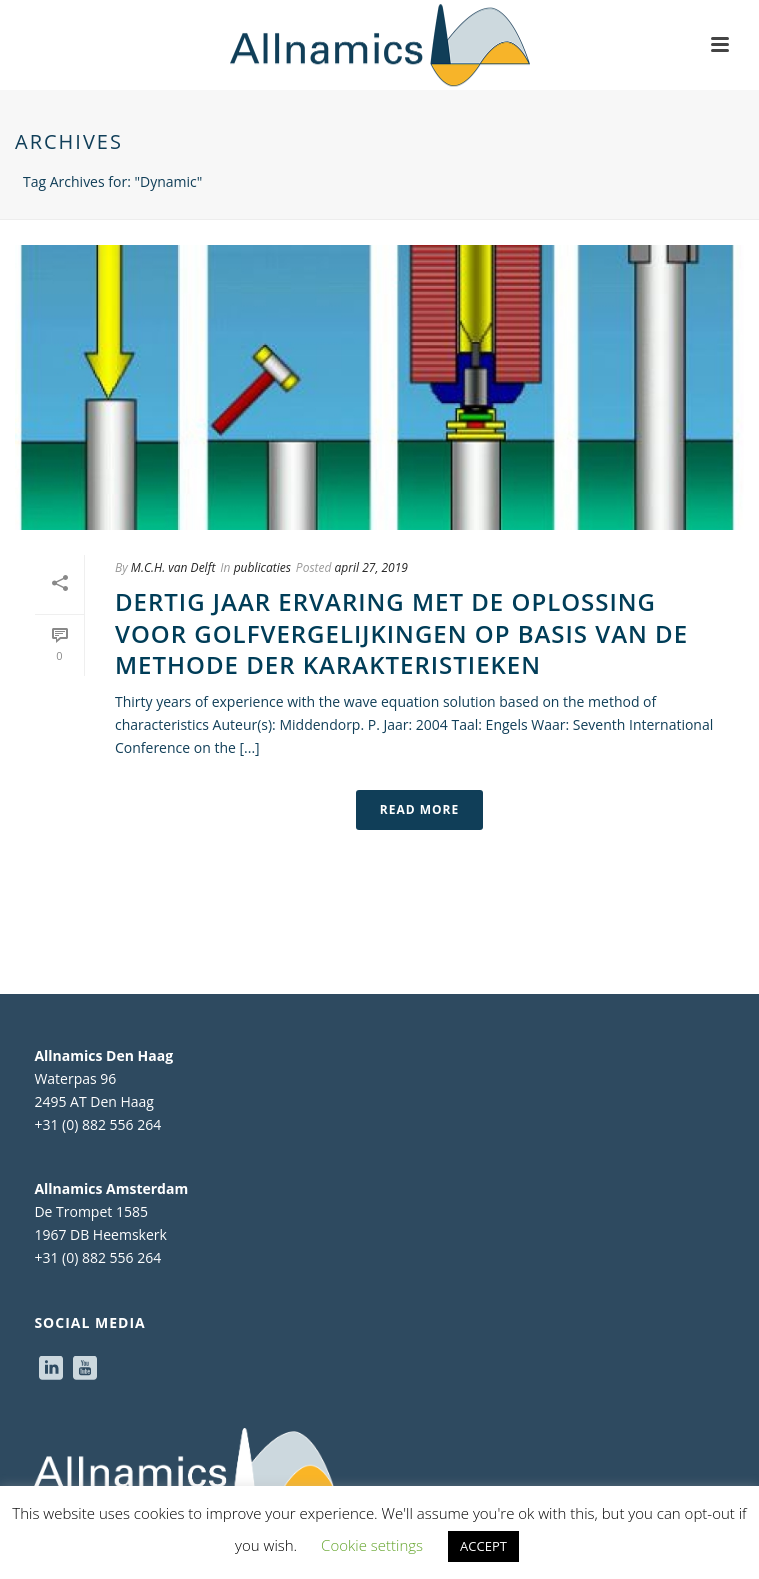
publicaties (262, 567)
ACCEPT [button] (483, 1546)
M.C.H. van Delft (173, 567)
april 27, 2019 (371, 567)
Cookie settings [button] (372, 1545)
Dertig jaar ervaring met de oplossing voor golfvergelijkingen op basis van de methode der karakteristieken (401, 632)
